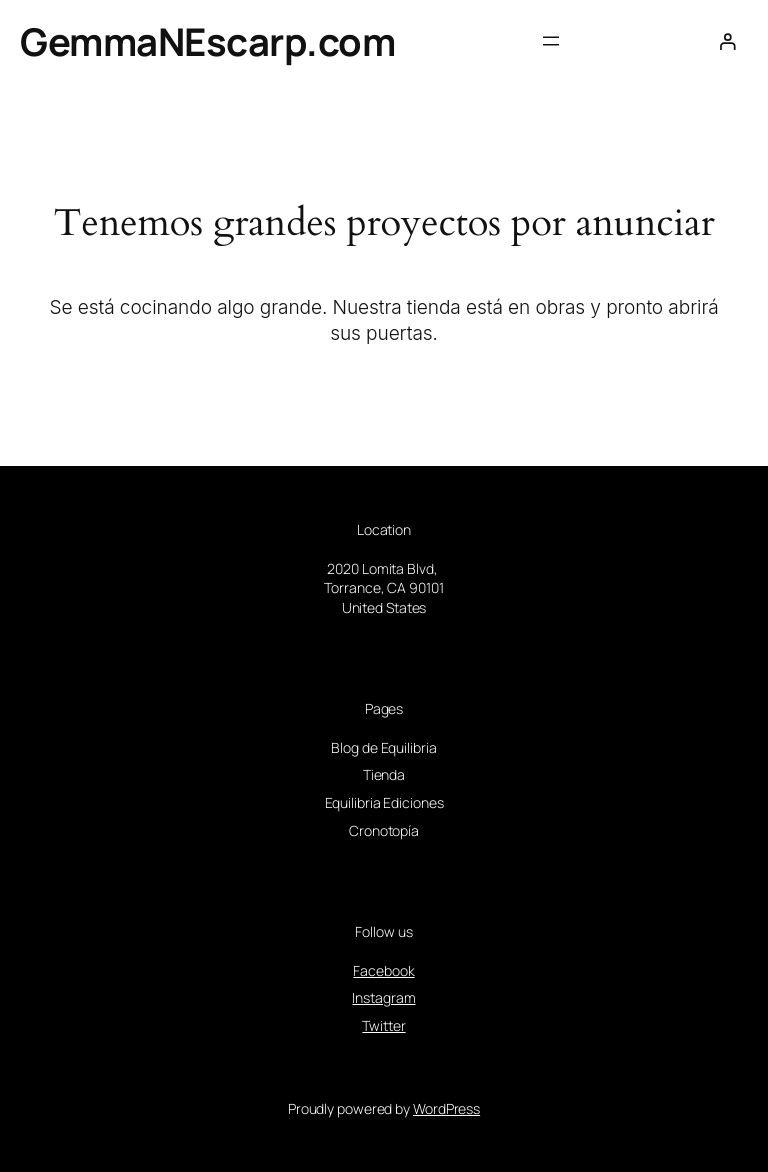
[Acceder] (727, 41)
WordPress (446, 1108)
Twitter (383, 1025)
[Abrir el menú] (551, 41)
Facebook (383, 970)
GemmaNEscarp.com (207, 41)
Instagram (383, 997)
